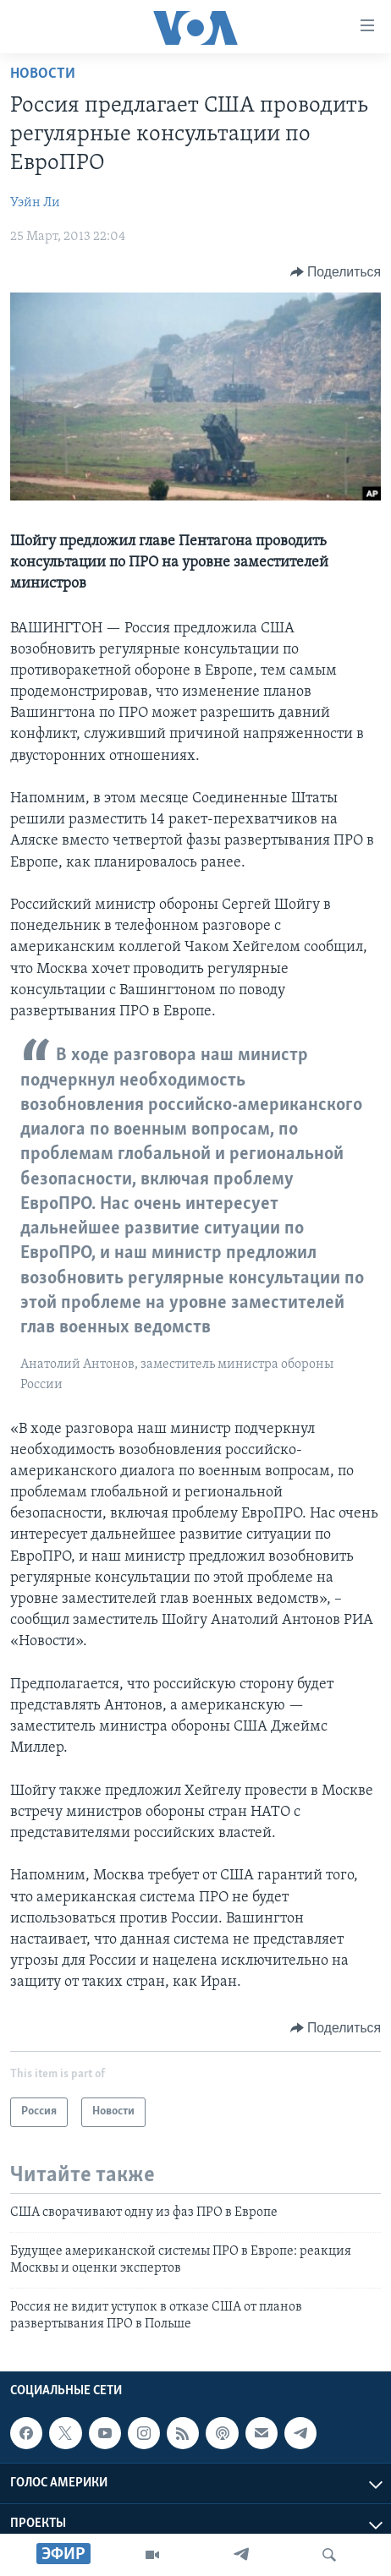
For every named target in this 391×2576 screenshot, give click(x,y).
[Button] (335, 272)
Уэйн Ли (35, 203)
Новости (42, 74)
